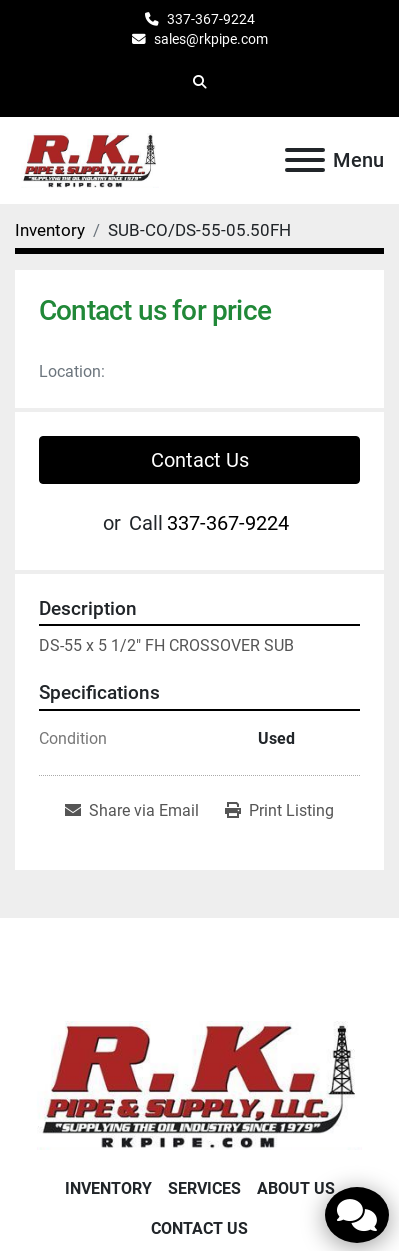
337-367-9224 (211, 19)
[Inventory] (50, 230)
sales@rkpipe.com (211, 39)
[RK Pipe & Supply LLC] (199, 1084)
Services (204, 1188)
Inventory (108, 1188)
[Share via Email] (132, 811)
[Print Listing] (279, 811)
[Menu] (305, 160)
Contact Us (200, 460)
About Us (296, 1188)
